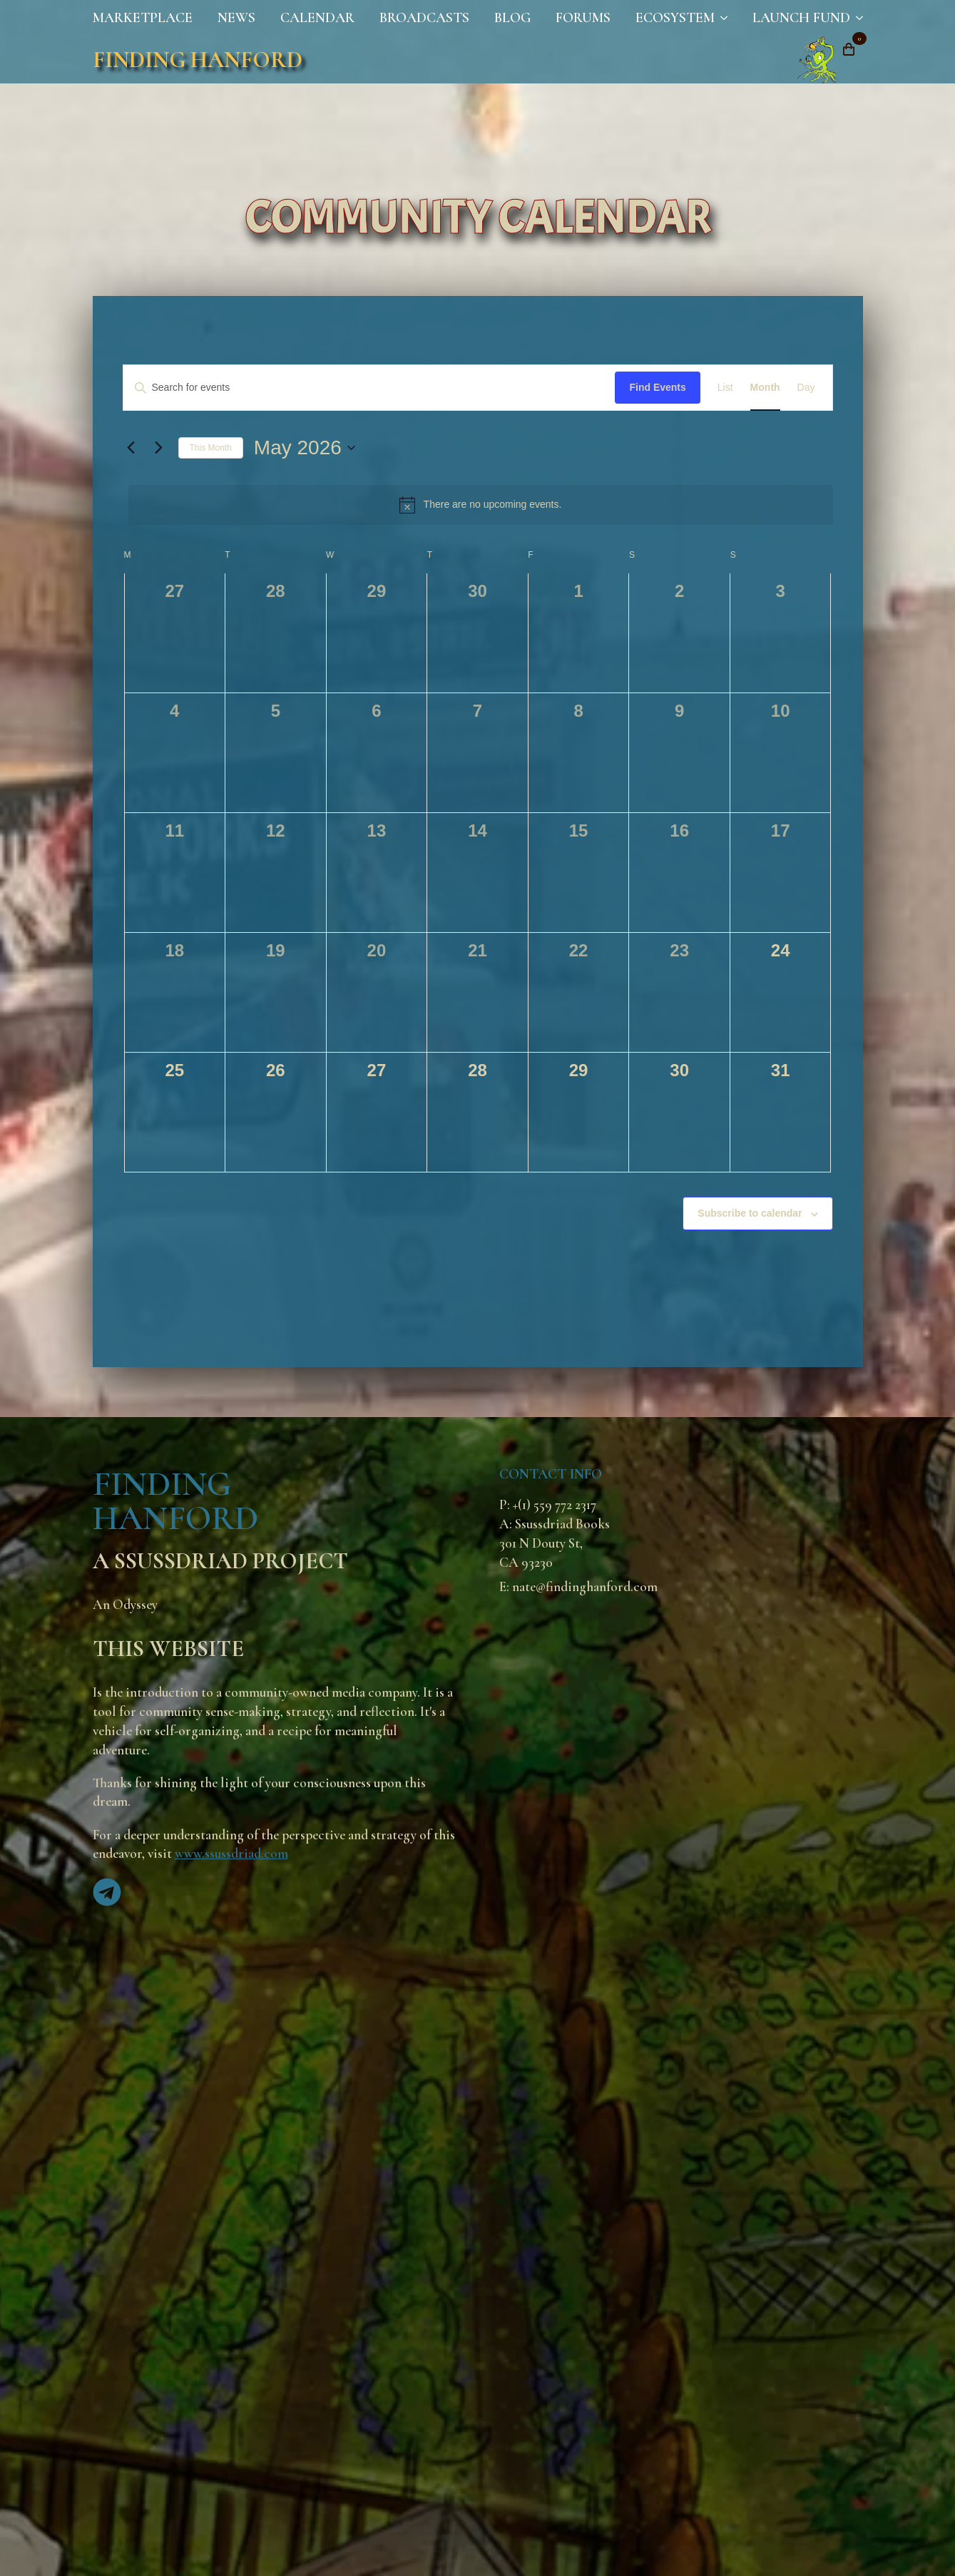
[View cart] (849, 49)
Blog (512, 17)
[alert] (480, 505)
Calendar (317, 17)
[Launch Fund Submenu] (856, 18)
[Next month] (159, 447)
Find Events (657, 387)
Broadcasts (424, 17)
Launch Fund (801, 17)
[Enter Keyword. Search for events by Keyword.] (369, 387)
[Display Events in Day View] (806, 387)
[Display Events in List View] (725, 387)
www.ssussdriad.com (231, 1853)
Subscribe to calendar (750, 1213)
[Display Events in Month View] (765, 387)
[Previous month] (131, 447)
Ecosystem (675, 17)
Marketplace (143, 17)
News (236, 17)
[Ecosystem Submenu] (721, 18)
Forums (583, 17)
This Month (211, 448)
